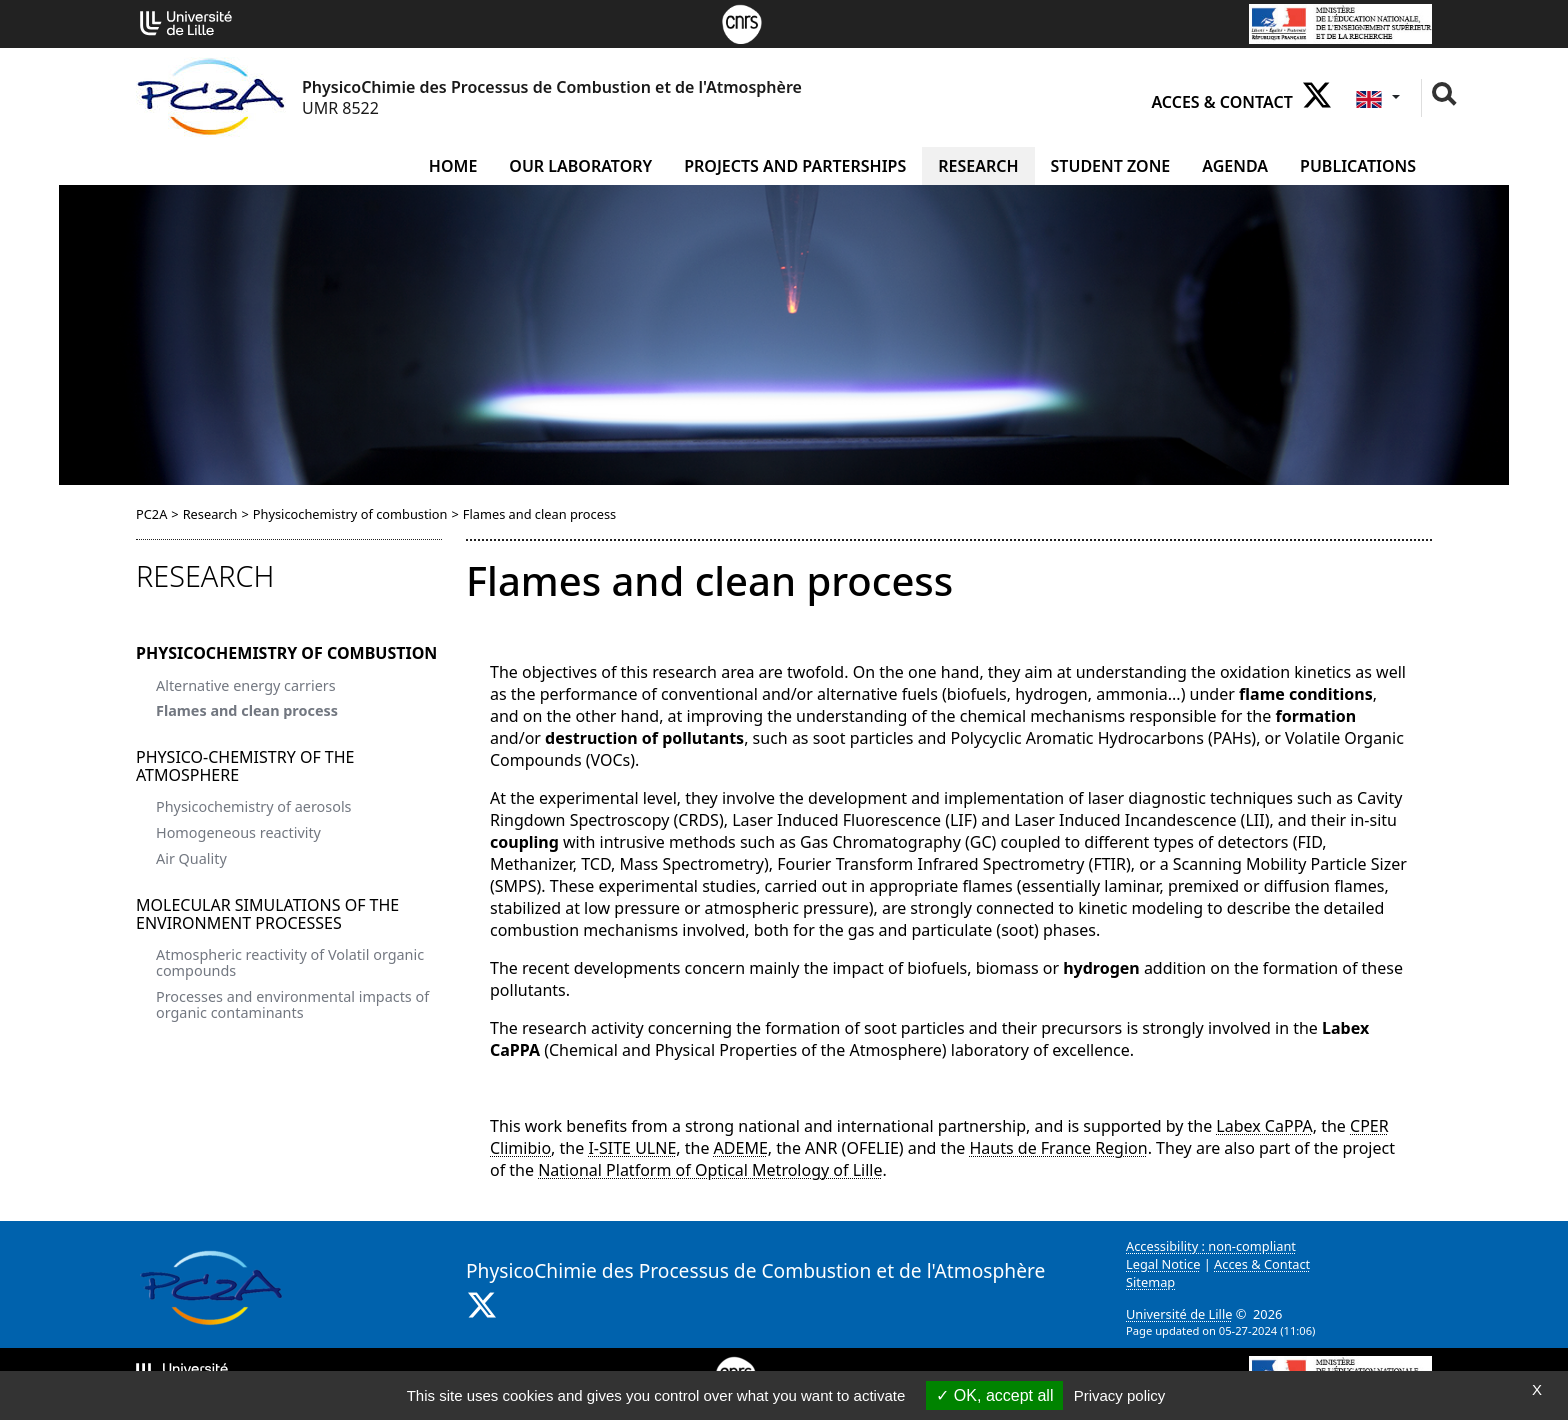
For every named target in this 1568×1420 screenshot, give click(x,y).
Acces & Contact (1221, 102)
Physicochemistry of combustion (350, 514)
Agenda (1235, 166)
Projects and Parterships (795, 166)
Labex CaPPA (1264, 1126)
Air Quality (191, 858)
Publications (1358, 166)
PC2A (151, 514)
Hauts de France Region (1058, 1148)
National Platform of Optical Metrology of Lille (710, 1170)
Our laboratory (580, 166)
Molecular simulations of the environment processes (267, 914)
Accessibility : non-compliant (1211, 1246)
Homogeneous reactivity (238, 832)
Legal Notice (1163, 1264)
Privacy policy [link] (1120, 1395)
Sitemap (1150, 1282)
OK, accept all (994, 1395)
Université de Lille (1179, 1314)
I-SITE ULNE (632, 1148)
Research (978, 166)
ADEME (741, 1148)
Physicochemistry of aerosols (254, 806)
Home (453, 166)
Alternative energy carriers (246, 685)
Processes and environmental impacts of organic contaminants (292, 1004)
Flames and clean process (247, 710)
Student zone (1111, 166)
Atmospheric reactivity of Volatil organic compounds (290, 962)
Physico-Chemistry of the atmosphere (245, 766)
